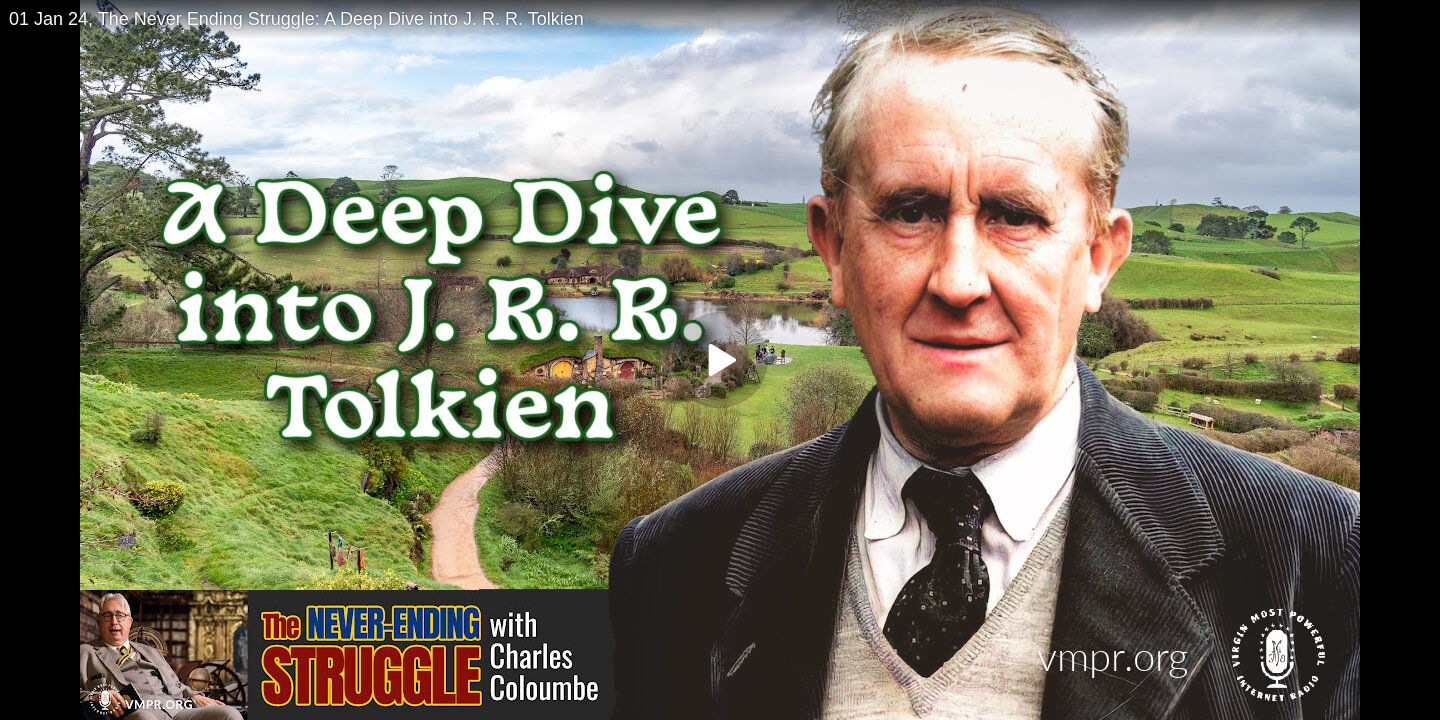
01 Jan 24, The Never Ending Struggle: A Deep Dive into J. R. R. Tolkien (296, 19)
